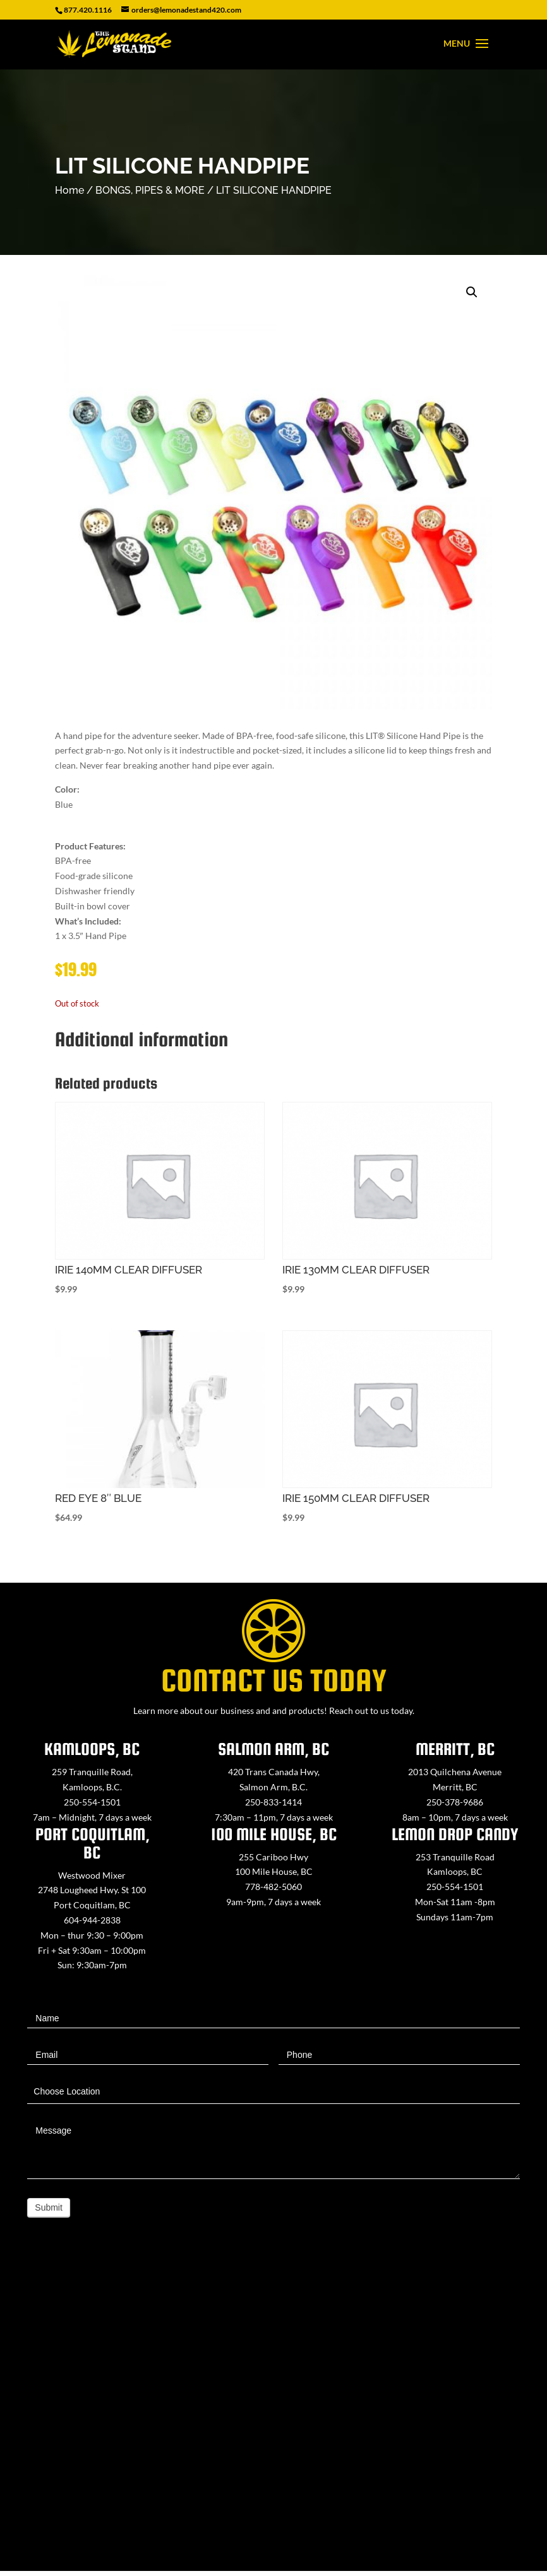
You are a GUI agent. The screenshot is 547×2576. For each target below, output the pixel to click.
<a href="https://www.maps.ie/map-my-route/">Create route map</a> (273, 2414)
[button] (471, 292)
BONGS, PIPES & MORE (150, 190)
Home (69, 190)
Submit (49, 2207)
